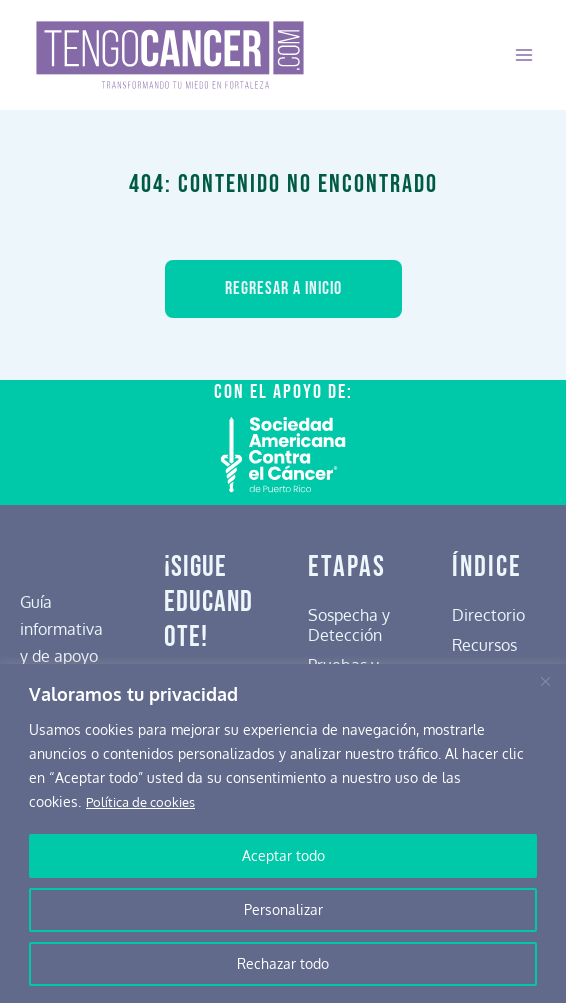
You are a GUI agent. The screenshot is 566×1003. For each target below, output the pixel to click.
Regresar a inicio (283, 288)
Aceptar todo (283, 855)
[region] (283, 833)
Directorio (488, 613)
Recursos (484, 643)
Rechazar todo (283, 963)
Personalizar (283, 909)
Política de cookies (146, 801)
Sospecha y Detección (349, 623)
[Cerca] (545, 681)
